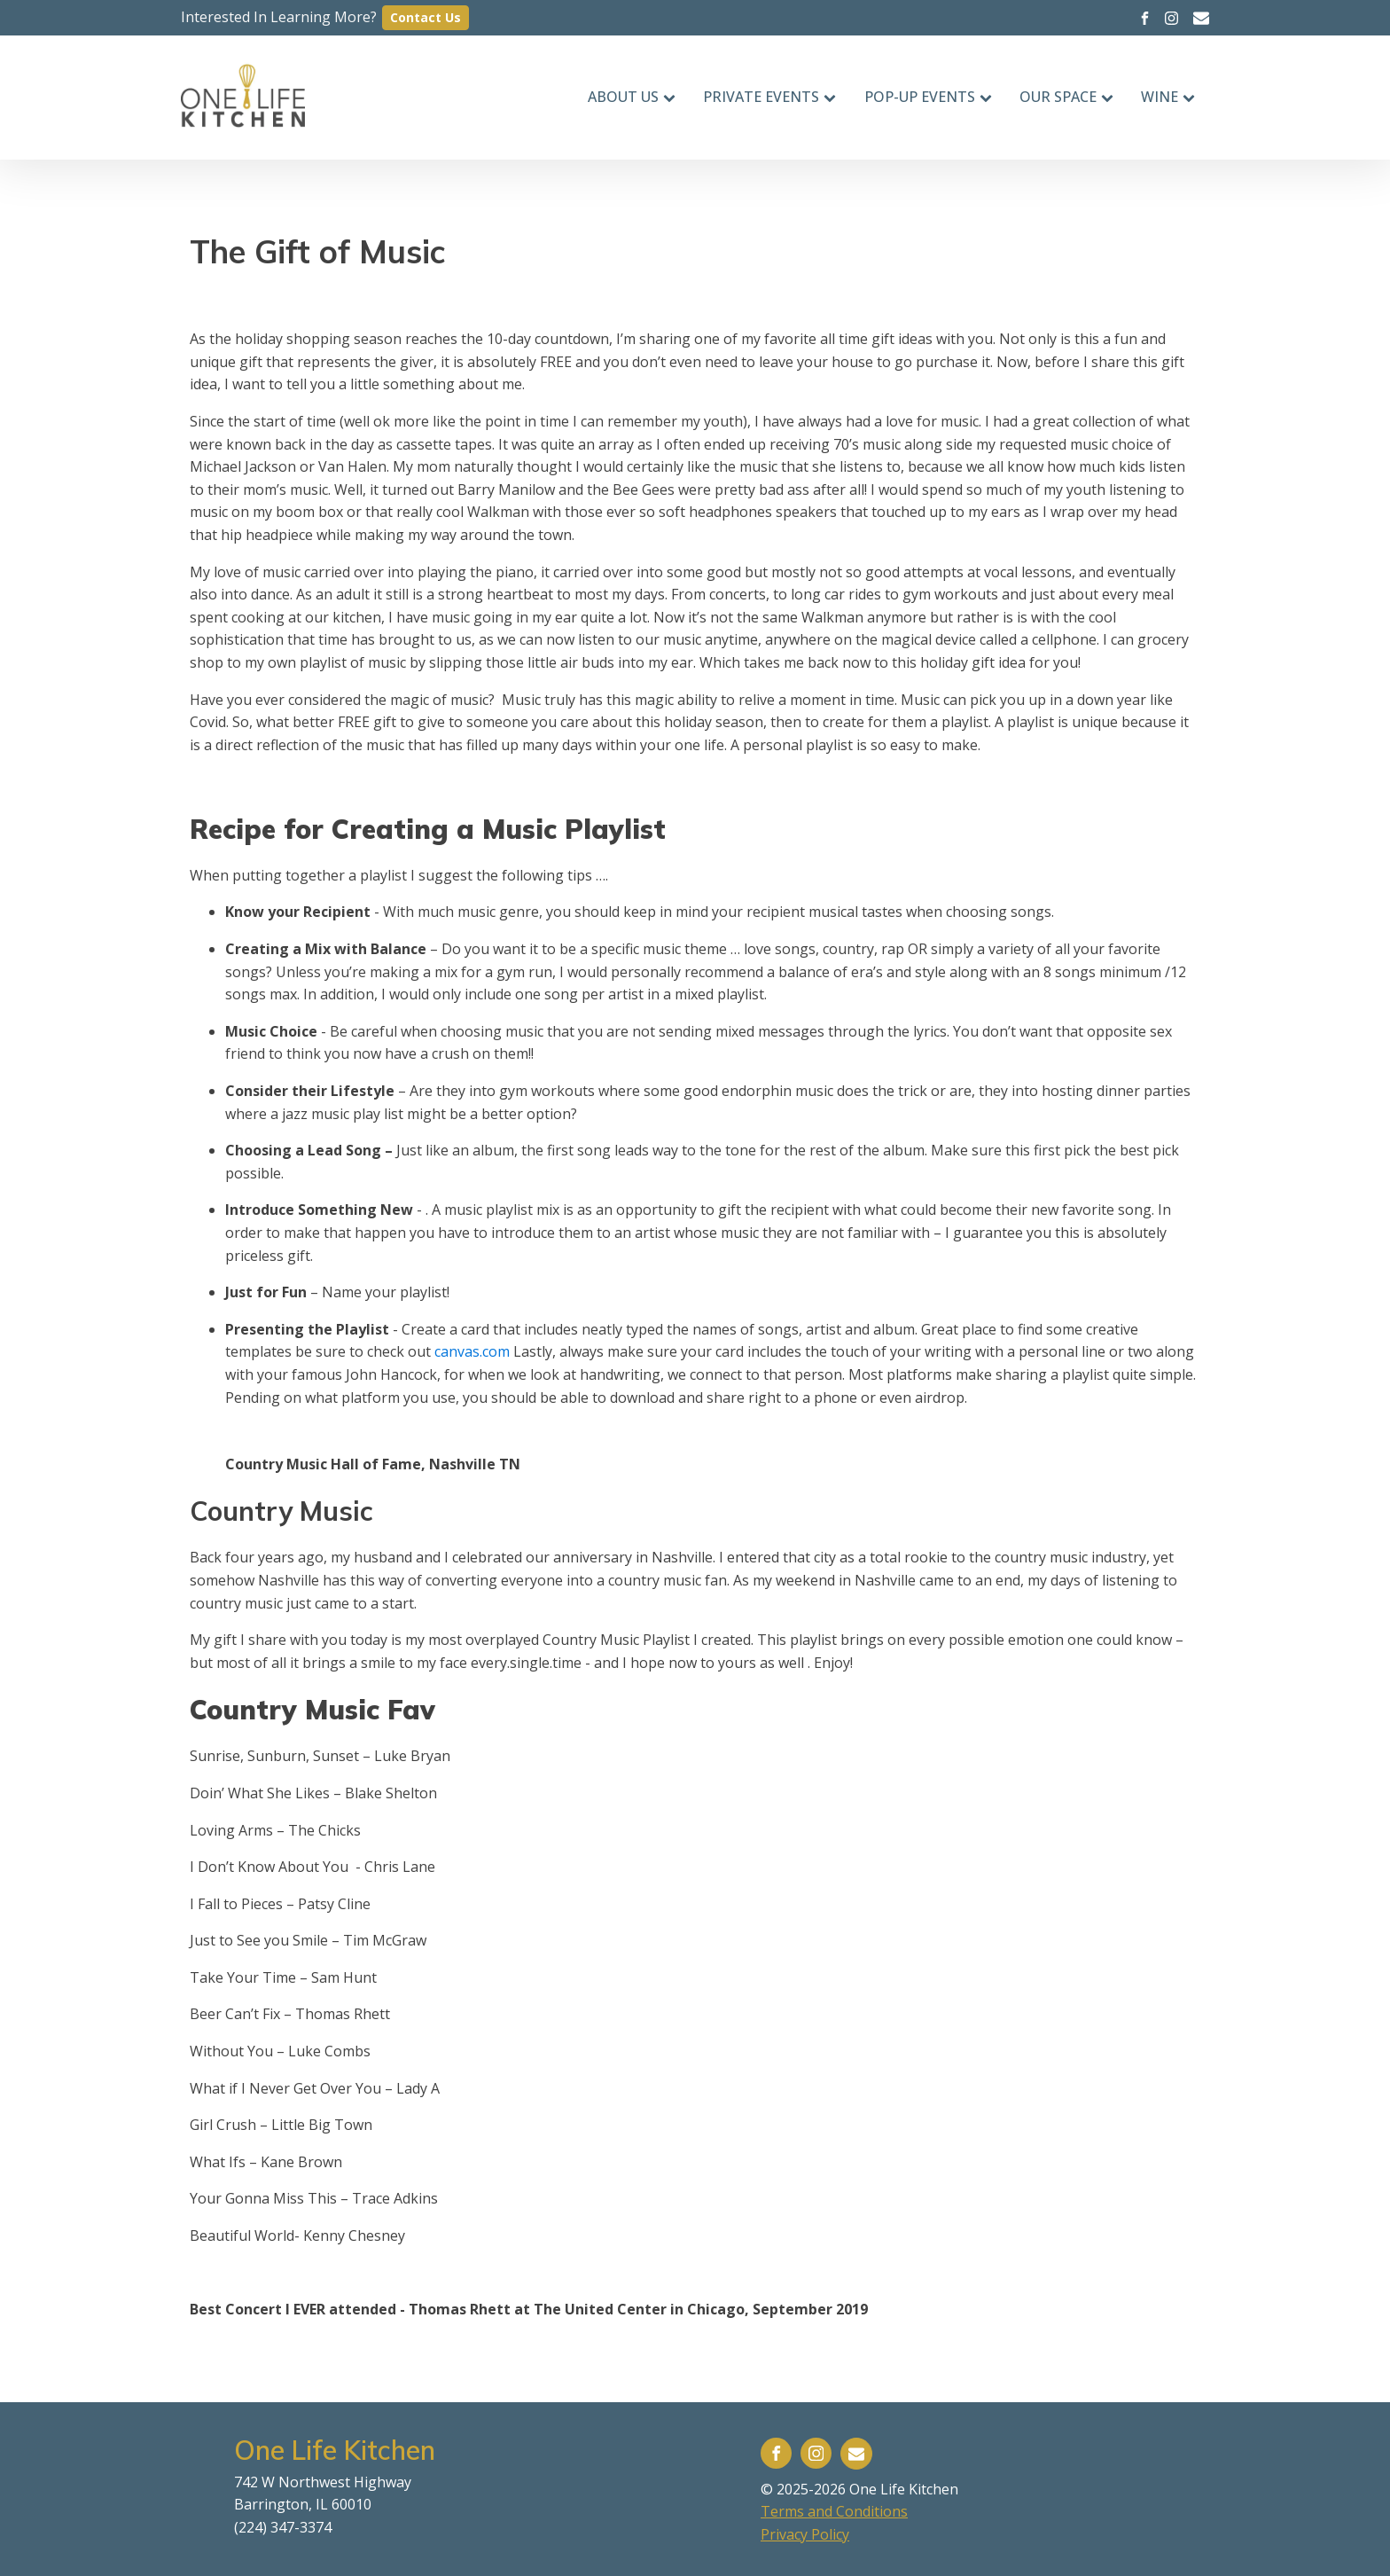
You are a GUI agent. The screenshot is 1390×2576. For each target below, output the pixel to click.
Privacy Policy (805, 2534)
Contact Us (425, 17)
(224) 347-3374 (283, 2527)
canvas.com (472, 1351)
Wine (1168, 96)
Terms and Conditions (834, 2511)
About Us (631, 96)
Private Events (769, 96)
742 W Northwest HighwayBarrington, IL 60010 (322, 2493)
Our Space (1066, 96)
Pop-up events (928, 96)
